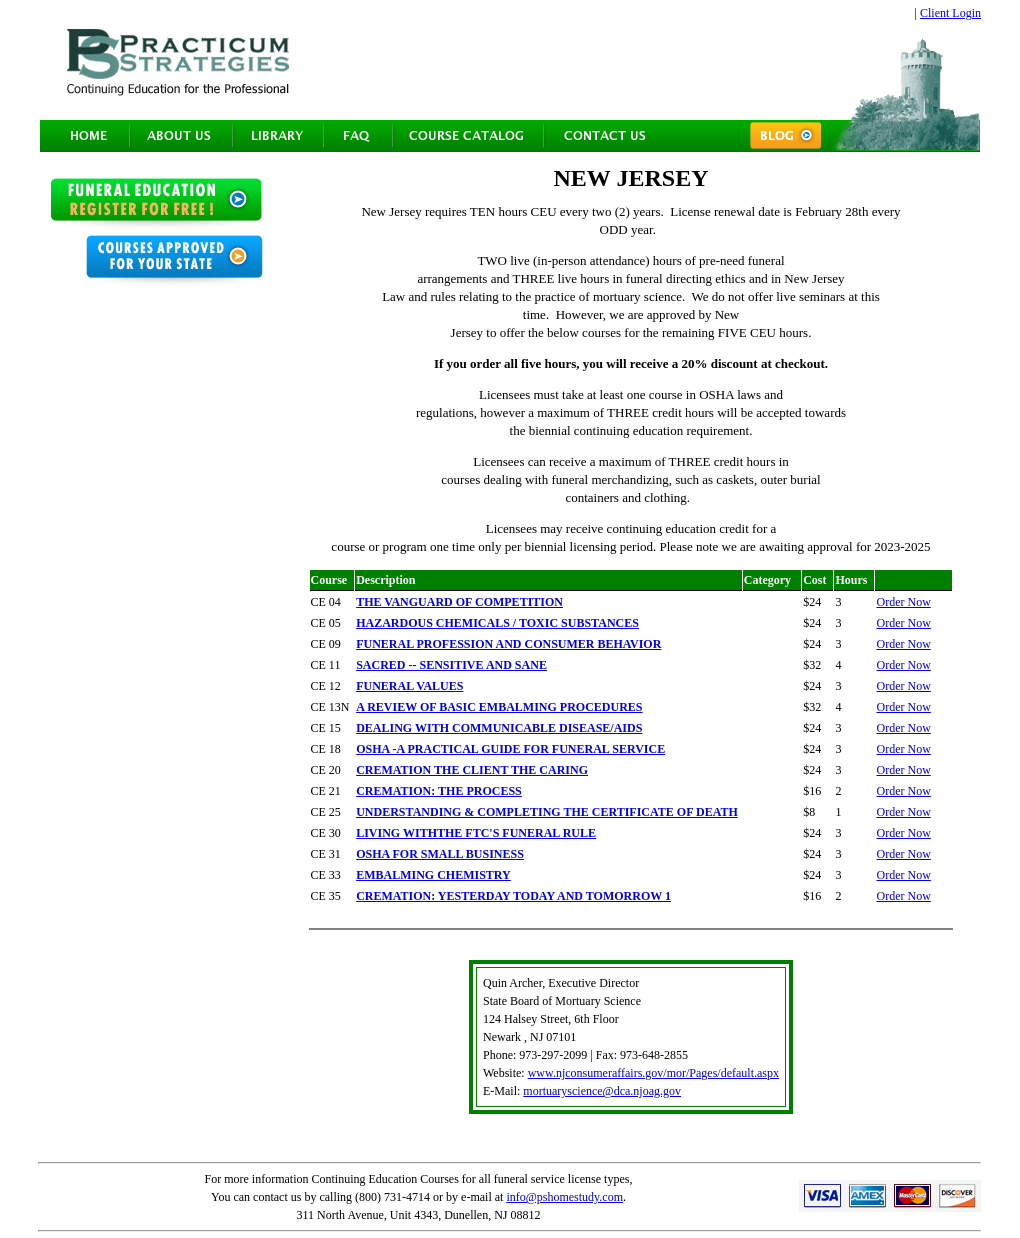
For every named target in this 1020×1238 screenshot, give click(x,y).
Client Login (950, 13)
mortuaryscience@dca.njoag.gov (602, 1091)
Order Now (903, 602)
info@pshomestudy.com (564, 1197)
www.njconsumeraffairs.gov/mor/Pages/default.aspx (653, 1073)
